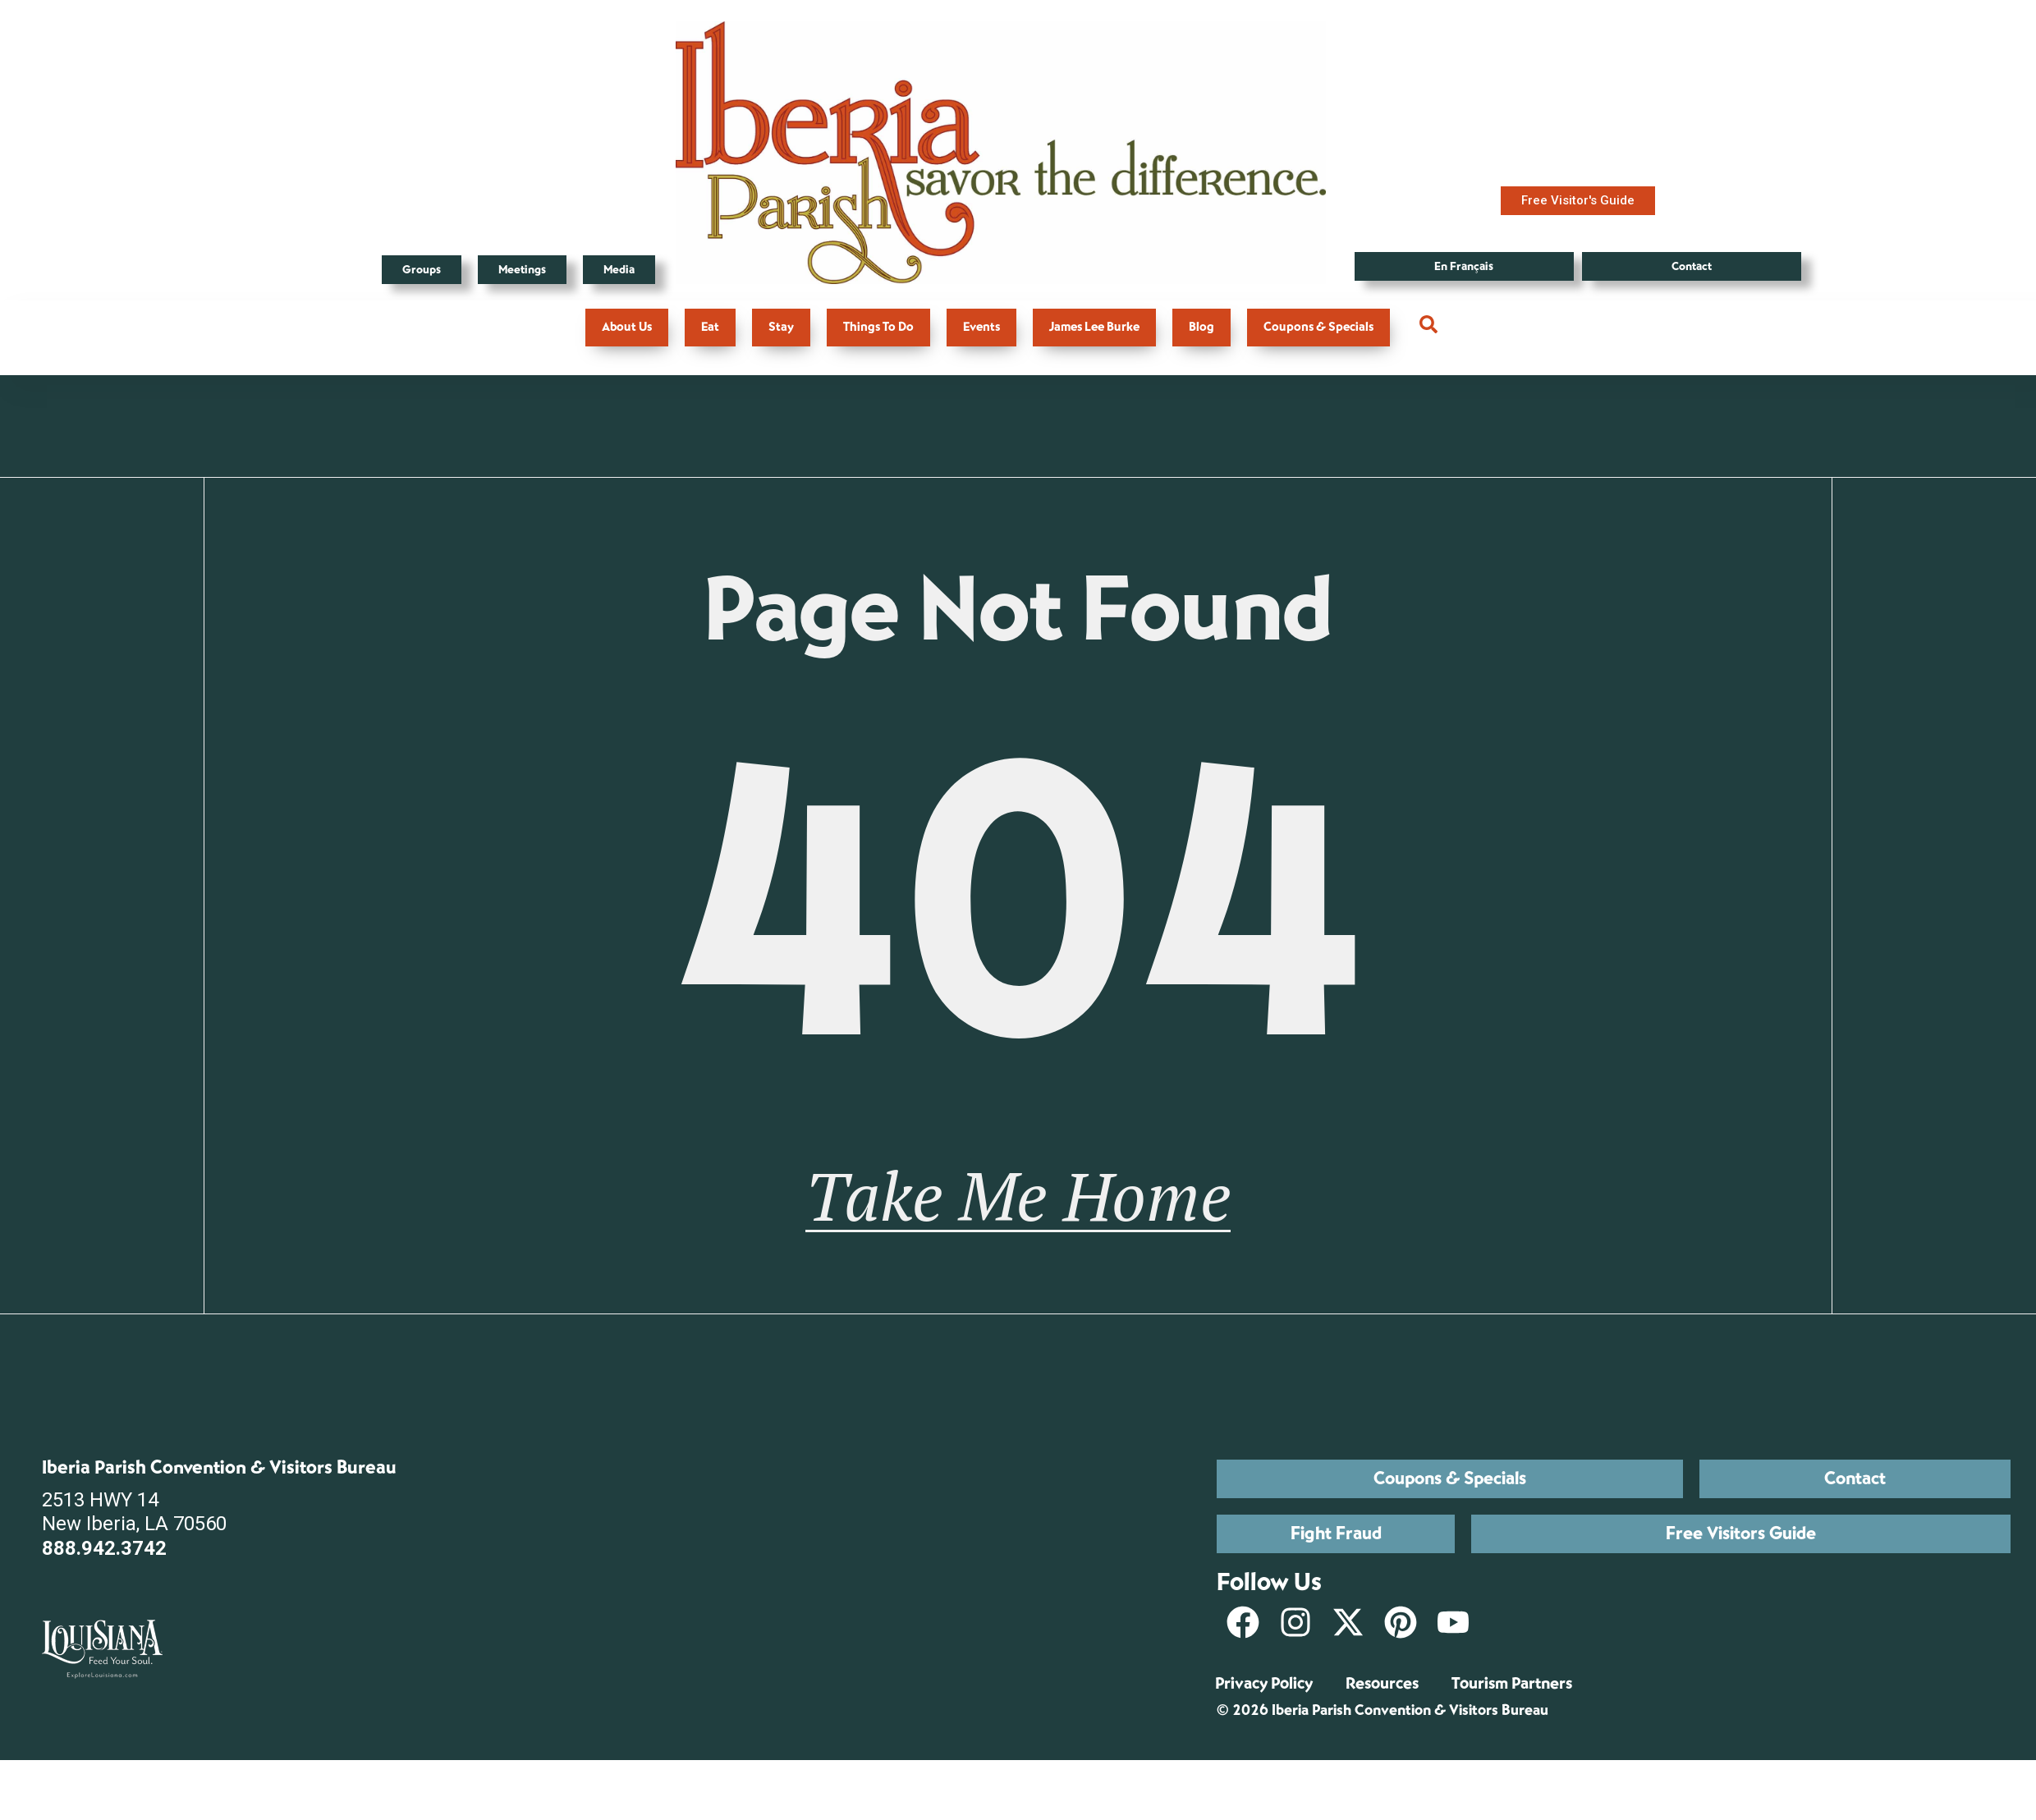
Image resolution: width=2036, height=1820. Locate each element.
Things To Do (878, 327)
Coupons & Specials (1318, 327)
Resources (1382, 1718)
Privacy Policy (1264, 1718)
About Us (627, 327)
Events (981, 327)
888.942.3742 (104, 1582)
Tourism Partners (1511, 1718)
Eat (710, 327)
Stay (781, 327)
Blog (1201, 327)
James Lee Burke (1094, 327)
